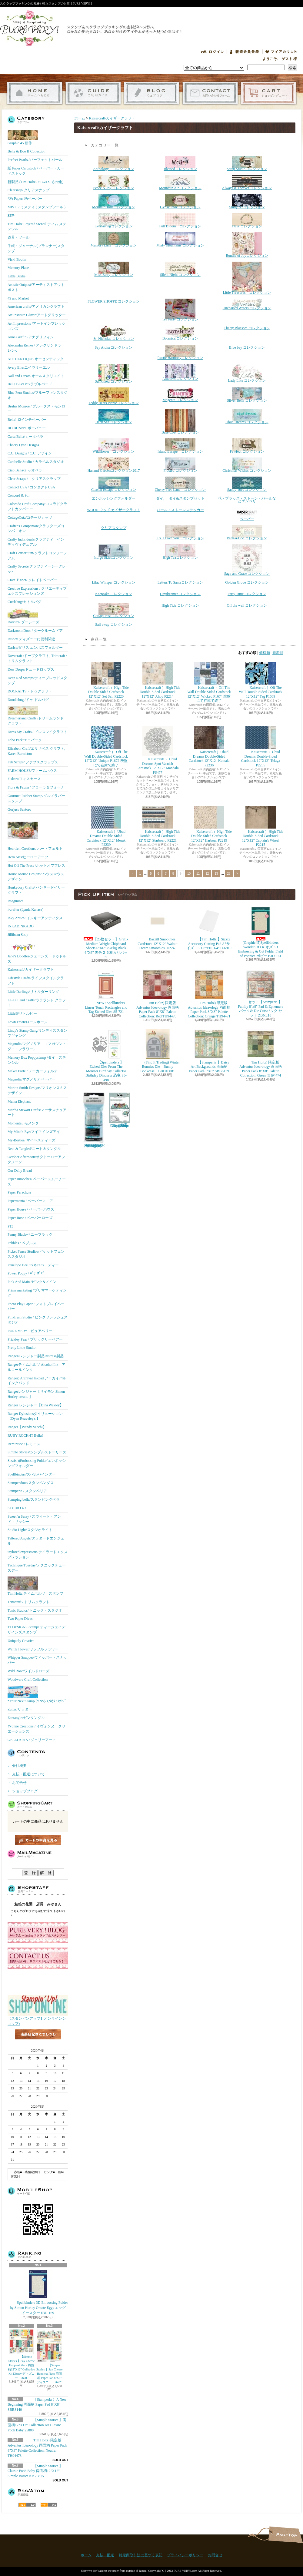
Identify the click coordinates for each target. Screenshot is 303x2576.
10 (189, 873)
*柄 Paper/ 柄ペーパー (25, 198)
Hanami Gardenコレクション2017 (114, 465)
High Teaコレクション (180, 552)
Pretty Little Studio (21, 1347)
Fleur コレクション (247, 220)
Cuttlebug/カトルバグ (24, 602)
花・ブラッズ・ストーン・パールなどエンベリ (247, 499)
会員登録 (244, 51)
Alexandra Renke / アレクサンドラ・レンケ (36, 348)
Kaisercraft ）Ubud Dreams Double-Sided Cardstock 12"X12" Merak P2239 (106, 826)
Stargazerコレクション (247, 201)
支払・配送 (105, 2555)
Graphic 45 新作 (23, 137)
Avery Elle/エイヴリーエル (29, 367)
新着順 (277, 653)
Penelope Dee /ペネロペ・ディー (33, 1265)
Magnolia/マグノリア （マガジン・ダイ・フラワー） (37, 1046)
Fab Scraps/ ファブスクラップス (33, 762)
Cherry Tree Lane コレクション (180, 484)
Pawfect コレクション (247, 446)
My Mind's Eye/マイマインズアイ (34, 1132)
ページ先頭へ (285, 2534)
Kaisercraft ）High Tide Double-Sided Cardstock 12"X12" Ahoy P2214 (157, 680)
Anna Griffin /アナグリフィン (31, 337)
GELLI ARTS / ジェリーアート (32, 1740)
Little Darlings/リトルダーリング (33, 992)
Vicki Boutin (17, 259)
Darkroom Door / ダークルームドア (35, 630)
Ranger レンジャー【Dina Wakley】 (35, 1405)
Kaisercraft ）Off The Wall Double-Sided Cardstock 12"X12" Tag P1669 (260, 680)
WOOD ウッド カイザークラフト (113, 510)
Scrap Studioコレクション (247, 163)
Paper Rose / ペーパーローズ (30, 1218)
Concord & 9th (18, 495)
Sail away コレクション (113, 624)
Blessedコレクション (180, 163)
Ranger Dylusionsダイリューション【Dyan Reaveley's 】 (35, 1416)
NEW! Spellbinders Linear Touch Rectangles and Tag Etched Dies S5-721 (106, 992)
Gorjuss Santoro (19, 809)
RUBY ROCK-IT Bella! (25, 1435)
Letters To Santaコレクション (180, 582)
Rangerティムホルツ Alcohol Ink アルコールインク (36, 1367)
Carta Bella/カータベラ (25, 436)
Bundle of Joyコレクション (247, 245)
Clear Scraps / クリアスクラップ (34, 479)
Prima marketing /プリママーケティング (37, 1293)
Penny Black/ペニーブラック (30, 1234)
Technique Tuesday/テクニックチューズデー (37, 1568)
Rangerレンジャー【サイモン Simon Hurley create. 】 (36, 1394)
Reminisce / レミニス (24, 1444)
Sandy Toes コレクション (247, 484)
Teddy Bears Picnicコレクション (113, 396)
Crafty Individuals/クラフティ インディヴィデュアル (36, 542)
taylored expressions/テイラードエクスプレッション (38, 1554)
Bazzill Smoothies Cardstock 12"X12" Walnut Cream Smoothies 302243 (157, 928)
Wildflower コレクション (114, 446)
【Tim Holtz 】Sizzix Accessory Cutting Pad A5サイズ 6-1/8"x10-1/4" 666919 (209, 928)
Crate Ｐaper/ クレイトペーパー (32, 580)
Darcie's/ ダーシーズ (23, 616)
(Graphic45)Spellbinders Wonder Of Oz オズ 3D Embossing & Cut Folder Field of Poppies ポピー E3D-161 (260, 932)
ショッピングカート (268, 93)
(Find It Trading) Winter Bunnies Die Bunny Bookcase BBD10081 (157, 1051)
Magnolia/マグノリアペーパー (31, 1079)
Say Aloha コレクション (114, 347)
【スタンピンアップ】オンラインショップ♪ (38, 2019)
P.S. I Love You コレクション (180, 532)
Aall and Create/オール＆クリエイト (36, 376)
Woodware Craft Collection (28, 1679)
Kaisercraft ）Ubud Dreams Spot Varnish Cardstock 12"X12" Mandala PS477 (157, 750)
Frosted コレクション (180, 465)
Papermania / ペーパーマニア (30, 1201)
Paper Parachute (19, 1192)
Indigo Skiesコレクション (114, 552)
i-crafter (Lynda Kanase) (25, 909)
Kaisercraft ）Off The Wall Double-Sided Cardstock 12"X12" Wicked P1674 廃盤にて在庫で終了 (209, 682)
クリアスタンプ (113, 528)
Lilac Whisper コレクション (113, 582)
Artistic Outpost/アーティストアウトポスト (36, 287)
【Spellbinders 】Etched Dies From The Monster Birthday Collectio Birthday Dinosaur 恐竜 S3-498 (106, 1055)
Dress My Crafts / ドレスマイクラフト (37, 732)
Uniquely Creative (21, 1641)
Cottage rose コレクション (113, 610)
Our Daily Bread (20, 1170)
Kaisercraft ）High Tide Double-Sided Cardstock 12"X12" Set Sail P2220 (106, 680)
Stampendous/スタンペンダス (31, 1483)
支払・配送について (93, 93)
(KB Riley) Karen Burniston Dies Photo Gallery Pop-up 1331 (119, 1110)
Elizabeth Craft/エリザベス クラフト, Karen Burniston (36, 751)
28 (229, 873)
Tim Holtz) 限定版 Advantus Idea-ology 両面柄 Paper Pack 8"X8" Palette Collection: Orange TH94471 (209, 994)
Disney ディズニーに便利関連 (31, 639)
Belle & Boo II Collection (26, 151)
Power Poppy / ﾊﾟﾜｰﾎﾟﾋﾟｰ (27, 1273)
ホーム (34, 93)
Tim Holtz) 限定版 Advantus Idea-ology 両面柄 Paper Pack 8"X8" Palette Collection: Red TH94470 (157, 994)
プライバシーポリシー (185, 2555)
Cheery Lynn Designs (23, 445)
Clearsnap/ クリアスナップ (28, 190)
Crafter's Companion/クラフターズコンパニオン (36, 528)
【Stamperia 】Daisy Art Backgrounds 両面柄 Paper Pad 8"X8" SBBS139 (209, 1051)
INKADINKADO (21, 926)
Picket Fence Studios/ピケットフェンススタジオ (36, 1254)
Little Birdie (16, 276)
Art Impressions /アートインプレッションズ (36, 326)
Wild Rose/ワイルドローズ (28, 1671)
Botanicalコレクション (180, 332)
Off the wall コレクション (247, 605)
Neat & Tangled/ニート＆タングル (34, 1149)
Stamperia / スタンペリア (27, 1491)
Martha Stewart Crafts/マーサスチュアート (37, 1112)
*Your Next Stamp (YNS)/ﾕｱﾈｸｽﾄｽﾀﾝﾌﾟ (37, 1694)
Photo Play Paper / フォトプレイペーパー (36, 1306)
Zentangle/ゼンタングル (26, 1718)
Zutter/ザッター (20, 1709)
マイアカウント (281, 51)
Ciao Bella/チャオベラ (25, 470)
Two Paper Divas (20, 1618)
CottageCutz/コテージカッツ (30, 517)
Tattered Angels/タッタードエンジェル (36, 1541)
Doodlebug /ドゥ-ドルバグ (28, 700)
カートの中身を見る (38, 1840)
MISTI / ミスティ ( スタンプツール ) (36, 207)
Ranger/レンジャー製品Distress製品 (36, 1356)
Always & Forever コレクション (247, 182)
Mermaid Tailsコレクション (113, 201)
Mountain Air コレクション (180, 182)
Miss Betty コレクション (113, 269)
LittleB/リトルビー (22, 1013)
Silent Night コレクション (180, 269)
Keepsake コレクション (113, 594)
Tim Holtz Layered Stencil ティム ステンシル (37, 226)
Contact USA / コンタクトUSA (31, 487)
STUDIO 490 (17, 1508)
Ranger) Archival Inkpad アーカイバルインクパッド (37, 1380)
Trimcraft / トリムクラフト (29, 1602)
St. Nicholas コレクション (113, 333)
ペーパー (247, 514)
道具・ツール (18, 237)
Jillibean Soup (18, 935)
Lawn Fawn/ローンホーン (28, 1022)
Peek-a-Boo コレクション (247, 532)
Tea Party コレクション (180, 310)
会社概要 (19, 1766)
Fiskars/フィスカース (24, 779)
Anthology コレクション (113, 163)
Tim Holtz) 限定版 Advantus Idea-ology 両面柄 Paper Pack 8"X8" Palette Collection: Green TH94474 (260, 1053)
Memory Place (18, 268)
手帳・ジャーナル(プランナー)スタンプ (36, 248)
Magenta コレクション (180, 394)
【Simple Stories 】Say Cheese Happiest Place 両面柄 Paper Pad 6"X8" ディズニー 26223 (49, 2357)
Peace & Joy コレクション (113, 182)
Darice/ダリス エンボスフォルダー (35, 647)
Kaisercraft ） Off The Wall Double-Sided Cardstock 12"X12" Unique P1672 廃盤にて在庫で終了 (106, 746)
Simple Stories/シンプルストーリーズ (37, 1452)
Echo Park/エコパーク (25, 740)
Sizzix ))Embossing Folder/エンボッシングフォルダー (37, 1463)
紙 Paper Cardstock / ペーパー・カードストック (36, 171)
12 (207, 873)
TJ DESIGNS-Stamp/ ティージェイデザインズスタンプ (36, 1629)
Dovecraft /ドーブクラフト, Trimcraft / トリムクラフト (37, 658)
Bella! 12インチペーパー (27, 419)
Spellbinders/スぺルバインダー (32, 1474)
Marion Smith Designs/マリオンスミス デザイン (37, 1090)
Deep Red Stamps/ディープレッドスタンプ (37, 680)
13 (216, 873)
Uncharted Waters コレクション (247, 304)
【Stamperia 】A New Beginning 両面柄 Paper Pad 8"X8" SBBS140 (37, 2404)
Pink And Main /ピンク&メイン (32, 1282)
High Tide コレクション (180, 605)
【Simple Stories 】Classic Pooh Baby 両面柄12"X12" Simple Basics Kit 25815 (35, 2471)
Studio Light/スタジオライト (30, 1530)
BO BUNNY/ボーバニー (27, 428)
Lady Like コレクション (247, 373)
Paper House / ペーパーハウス (31, 1209)
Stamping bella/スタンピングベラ (34, 1499)
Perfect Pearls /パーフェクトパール (35, 160)
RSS (27, 2505)
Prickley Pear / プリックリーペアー (35, 1339)
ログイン (212, 51)
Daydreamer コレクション (180, 594)
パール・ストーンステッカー (180, 510)
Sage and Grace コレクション (247, 560)
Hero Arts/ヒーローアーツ (28, 857)
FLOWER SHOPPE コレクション (114, 301)
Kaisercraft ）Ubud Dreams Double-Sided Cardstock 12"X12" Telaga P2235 (260, 746)
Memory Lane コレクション (114, 239)
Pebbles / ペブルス (22, 1243)
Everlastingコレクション (114, 220)
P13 (10, 1226)
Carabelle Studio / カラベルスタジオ (36, 462)
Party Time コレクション (247, 594)
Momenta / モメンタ (23, 1123)
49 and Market (18, 298)
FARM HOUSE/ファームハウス (32, 771)
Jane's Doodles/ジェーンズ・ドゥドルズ (37, 952)
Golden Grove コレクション (246, 582)
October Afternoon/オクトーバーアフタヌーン (36, 1159)
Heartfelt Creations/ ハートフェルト (35, 833)
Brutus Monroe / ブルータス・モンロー (36, 409)
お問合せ (210, 93)
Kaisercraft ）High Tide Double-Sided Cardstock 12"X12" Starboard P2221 (157, 824)
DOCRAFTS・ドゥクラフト (30, 691)
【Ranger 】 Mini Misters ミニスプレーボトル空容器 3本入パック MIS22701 (94, 1120)
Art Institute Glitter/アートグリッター (37, 315)
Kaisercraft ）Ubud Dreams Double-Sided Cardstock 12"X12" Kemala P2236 (209, 746)
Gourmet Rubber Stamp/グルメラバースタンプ (36, 798)
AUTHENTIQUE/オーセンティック (36, 359)
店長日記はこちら (38, 2044)
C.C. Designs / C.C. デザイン (30, 453)
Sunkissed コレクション (113, 374)
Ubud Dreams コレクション (246, 416)
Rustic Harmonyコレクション (180, 352)
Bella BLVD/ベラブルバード (30, 384)
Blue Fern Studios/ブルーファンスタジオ (38, 395)
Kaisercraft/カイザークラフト (31, 969)
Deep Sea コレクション (113, 416)
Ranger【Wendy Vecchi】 (27, 1427)
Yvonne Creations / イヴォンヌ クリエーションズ (36, 1729)
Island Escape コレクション (180, 446)
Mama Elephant (19, 1101)
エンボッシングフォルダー (113, 498)
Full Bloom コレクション (180, 220)
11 (198, 873)
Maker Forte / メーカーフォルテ (33, 1071)
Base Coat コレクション (180, 421)
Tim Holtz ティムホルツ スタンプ (35, 1586)
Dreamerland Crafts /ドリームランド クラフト (36, 715)
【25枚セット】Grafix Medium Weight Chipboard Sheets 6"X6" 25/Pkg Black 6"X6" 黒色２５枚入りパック (107, 932)
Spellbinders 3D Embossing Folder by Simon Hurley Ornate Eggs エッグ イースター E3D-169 (38, 2292)
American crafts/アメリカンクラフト (36, 306)
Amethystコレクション (180, 372)
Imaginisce (16, 901)
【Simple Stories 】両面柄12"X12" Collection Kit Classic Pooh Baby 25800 (37, 2425)
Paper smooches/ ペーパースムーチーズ (37, 1181)
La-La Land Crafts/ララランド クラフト (37, 1002)
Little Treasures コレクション (247, 278)
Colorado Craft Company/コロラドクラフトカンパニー (37, 506)
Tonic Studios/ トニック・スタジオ (35, 1610)
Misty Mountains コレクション (180, 239)
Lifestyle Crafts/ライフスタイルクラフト (36, 980)
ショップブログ (151, 93)
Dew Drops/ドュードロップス (31, 669)
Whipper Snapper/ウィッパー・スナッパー (37, 1660)
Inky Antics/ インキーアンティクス (35, 918)
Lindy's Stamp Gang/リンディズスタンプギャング (38, 1033)
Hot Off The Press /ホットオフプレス (36, 865)
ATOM (48, 2505)
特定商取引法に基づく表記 (140, 2555)
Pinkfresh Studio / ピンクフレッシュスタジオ (38, 1320)
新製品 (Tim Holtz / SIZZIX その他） (36, 182)
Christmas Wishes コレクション (246, 465)
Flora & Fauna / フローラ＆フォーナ (36, 787)
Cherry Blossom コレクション (247, 328)
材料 (11, 215)
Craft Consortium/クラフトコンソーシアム (37, 555)
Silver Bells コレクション (247, 395)
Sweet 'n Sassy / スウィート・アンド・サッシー (34, 1519)
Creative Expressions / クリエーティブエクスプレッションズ (37, 591)
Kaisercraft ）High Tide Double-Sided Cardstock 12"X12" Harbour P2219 (209, 824)
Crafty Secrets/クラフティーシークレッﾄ (37, 569)
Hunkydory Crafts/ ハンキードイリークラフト (36, 890)
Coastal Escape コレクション (113, 484)
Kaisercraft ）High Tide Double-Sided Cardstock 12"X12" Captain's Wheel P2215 (260, 826)
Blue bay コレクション (247, 347)
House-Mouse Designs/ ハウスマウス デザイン (36, 876)
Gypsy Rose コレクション (180, 201)
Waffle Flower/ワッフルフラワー (33, 1649)
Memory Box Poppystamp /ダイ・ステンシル (37, 1060)
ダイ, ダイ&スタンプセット (180, 498)
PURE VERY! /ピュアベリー (30, 1331)
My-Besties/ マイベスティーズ (31, 1140)
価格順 (264, 653)
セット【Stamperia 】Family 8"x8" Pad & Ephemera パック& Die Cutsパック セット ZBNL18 (260, 993)
